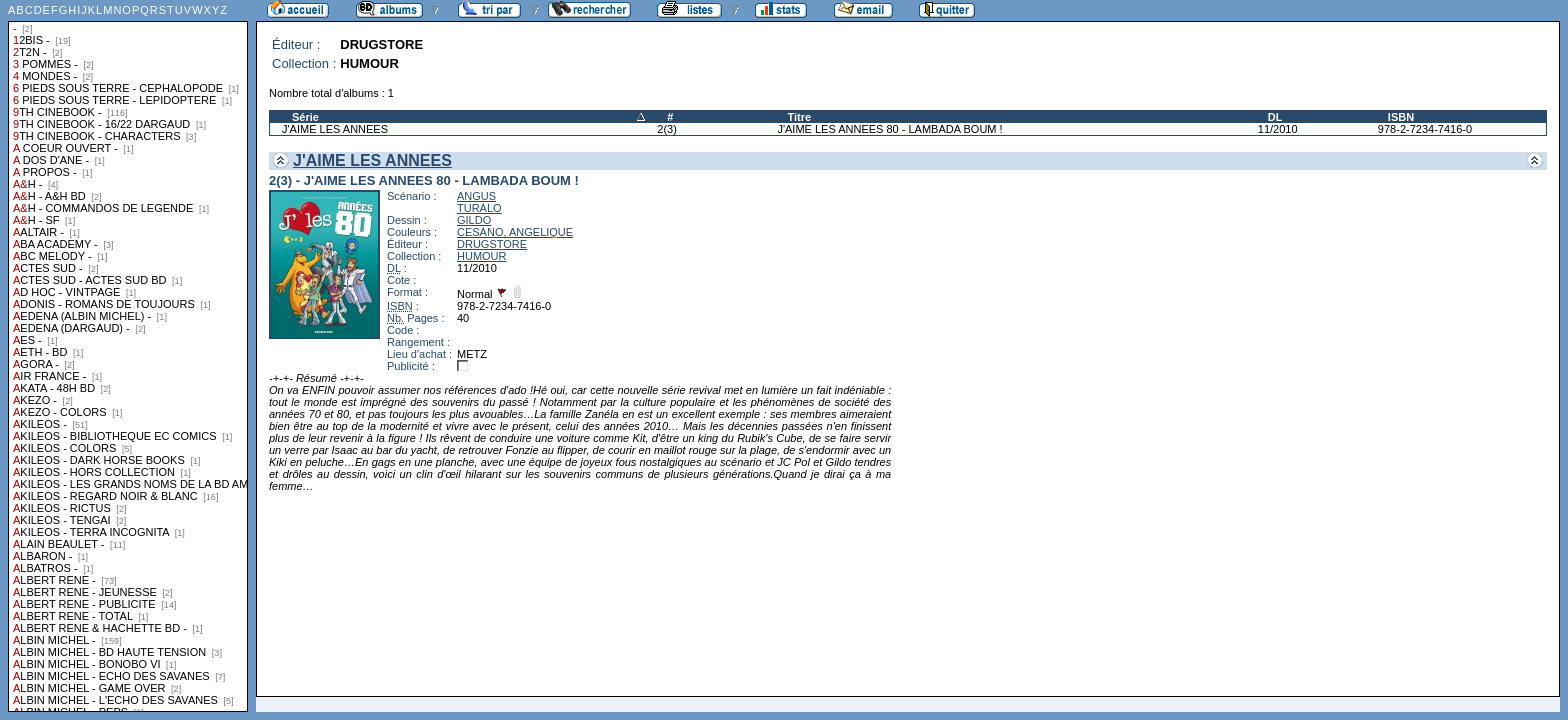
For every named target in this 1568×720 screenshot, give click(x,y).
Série (305, 117)
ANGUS (476, 196)
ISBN (1401, 117)
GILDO (474, 220)
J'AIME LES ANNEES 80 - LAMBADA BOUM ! (889, 129)
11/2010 (1278, 129)
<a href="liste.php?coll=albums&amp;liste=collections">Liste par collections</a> (128, 356)
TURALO (479, 208)
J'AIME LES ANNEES (335, 129)
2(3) (667, 129)
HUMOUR (482, 256)
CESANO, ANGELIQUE (515, 232)
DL (1275, 117)
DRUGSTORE (492, 244)
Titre (799, 117)
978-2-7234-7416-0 (1425, 129)
